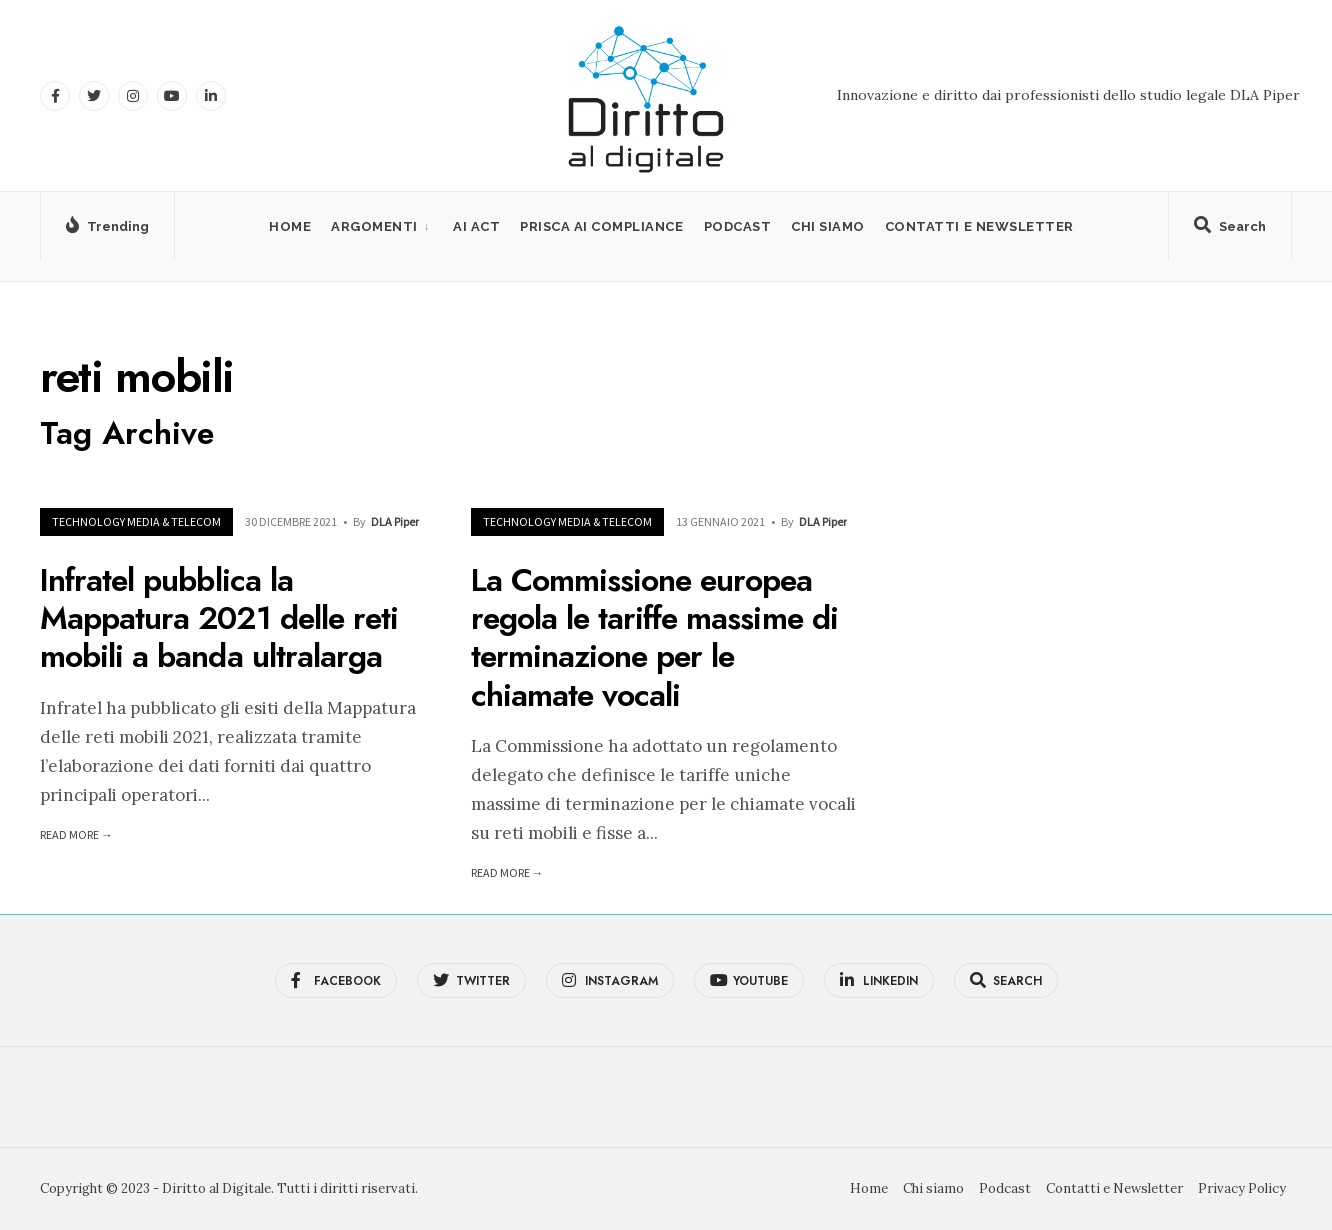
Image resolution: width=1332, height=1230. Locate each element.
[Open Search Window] (1230, 230)
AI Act (476, 226)
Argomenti (374, 226)
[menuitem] (382, 226)
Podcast (738, 226)
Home (290, 226)
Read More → (76, 834)
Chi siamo (828, 226)
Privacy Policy (1242, 1188)
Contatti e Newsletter (979, 226)
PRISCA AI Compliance (601, 226)
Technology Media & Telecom (136, 521)
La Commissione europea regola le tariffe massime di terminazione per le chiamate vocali (654, 637)
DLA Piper (395, 521)
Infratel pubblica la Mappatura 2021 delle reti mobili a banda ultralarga (219, 618)
